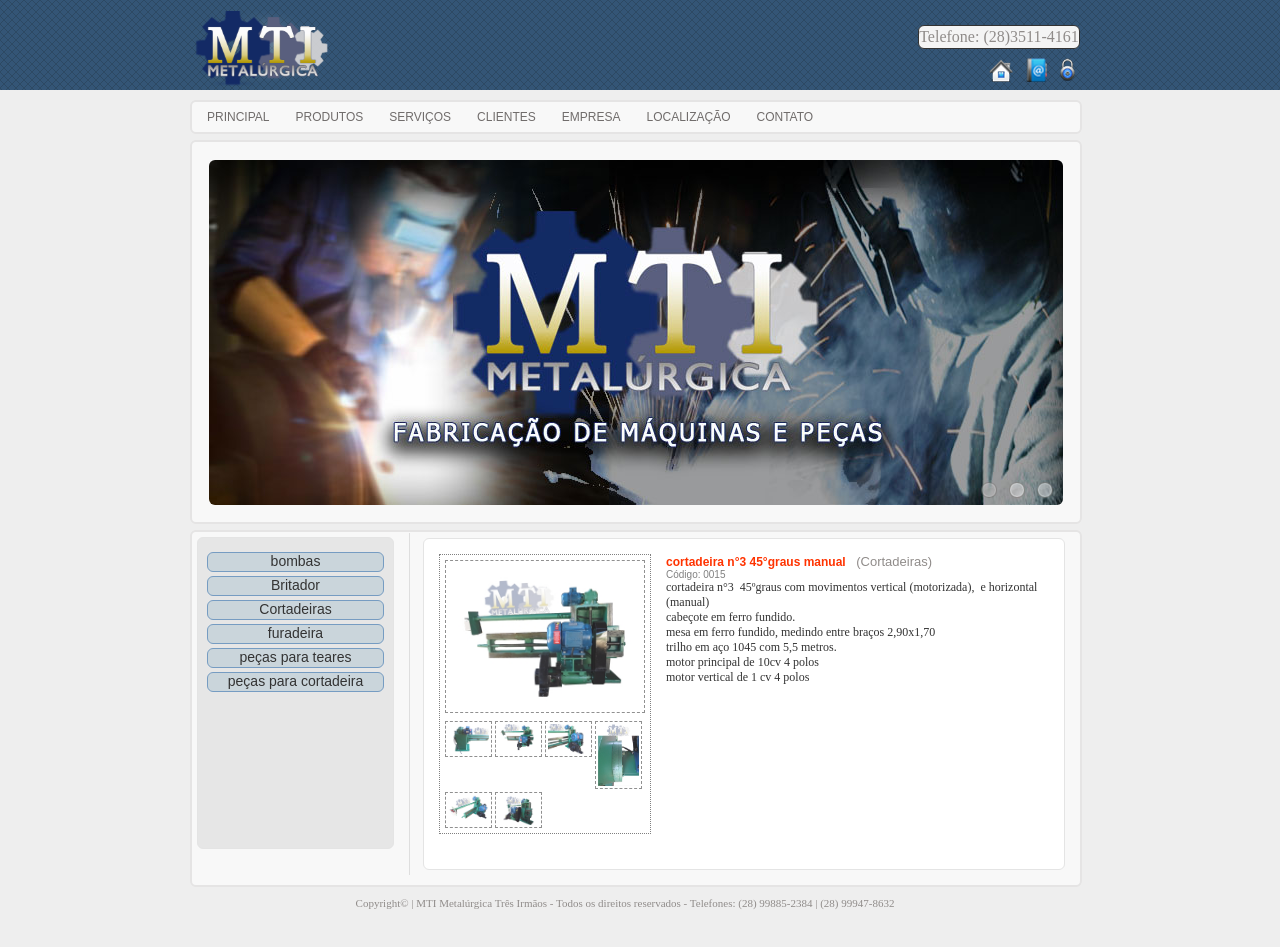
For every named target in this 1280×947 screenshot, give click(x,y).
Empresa (591, 117)
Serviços (420, 117)
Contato (784, 117)
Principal (238, 117)
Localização (688, 117)
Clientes (506, 117)
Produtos (329, 117)
